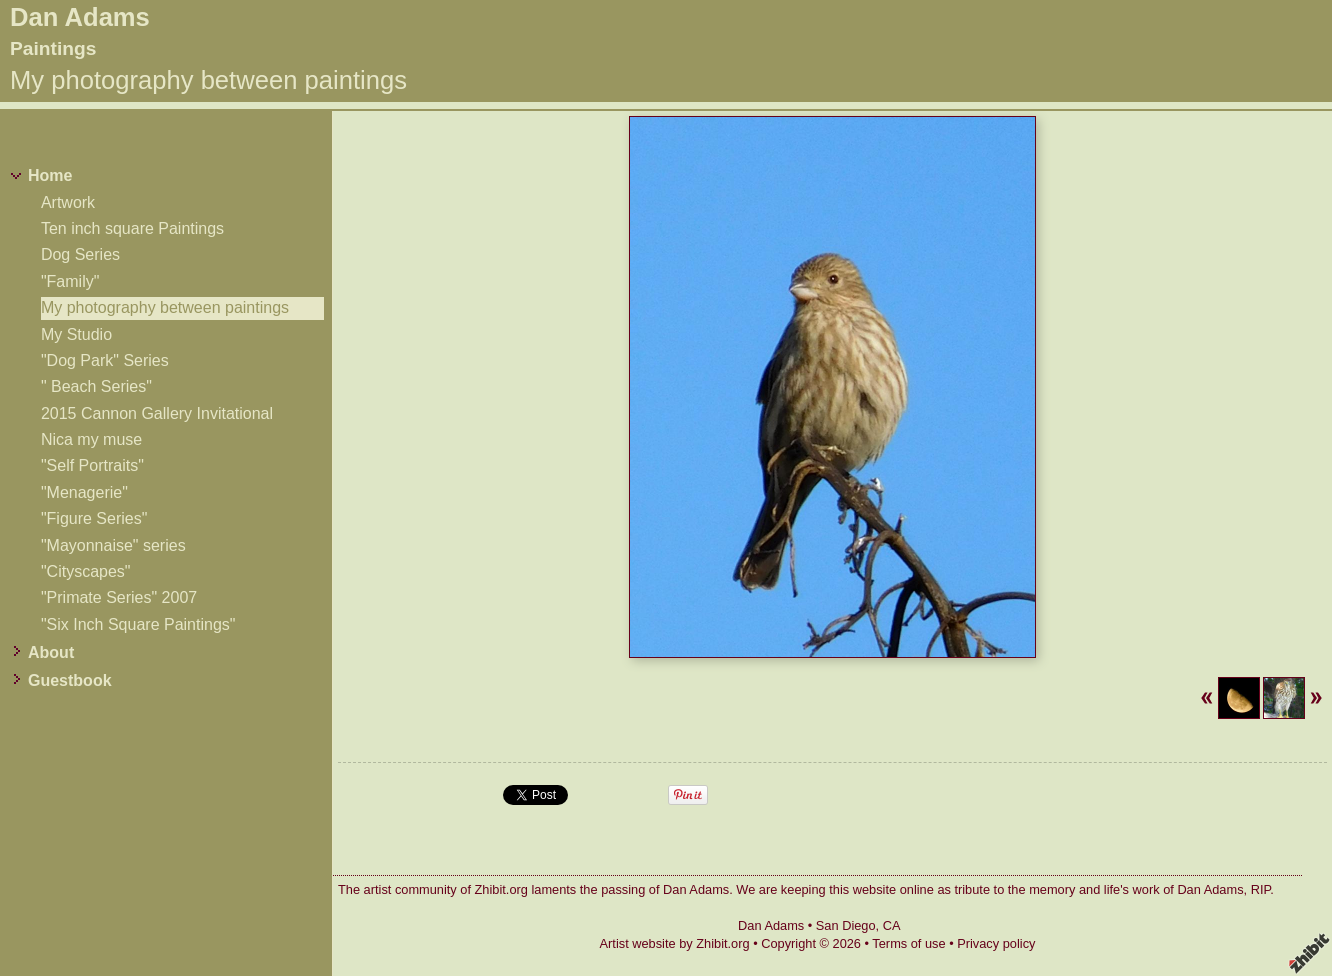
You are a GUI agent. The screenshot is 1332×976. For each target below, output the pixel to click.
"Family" (70, 281)
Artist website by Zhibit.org (675, 943)
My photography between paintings (165, 307)
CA (892, 925)
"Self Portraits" (92, 465)
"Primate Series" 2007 (119, 597)
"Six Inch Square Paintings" (138, 624)
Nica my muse (91, 439)
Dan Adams (80, 17)
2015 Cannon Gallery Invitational (157, 413)
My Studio (76, 334)
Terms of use (908, 943)
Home (50, 175)
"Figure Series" (94, 518)
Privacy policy (996, 943)
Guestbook (70, 680)
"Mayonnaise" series (113, 545)
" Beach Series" (96, 386)
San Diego (846, 925)
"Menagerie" (84, 492)
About (51, 652)
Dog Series (80, 254)
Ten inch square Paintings (132, 228)
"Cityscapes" (86, 571)
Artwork (68, 202)
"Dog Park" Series (105, 360)
